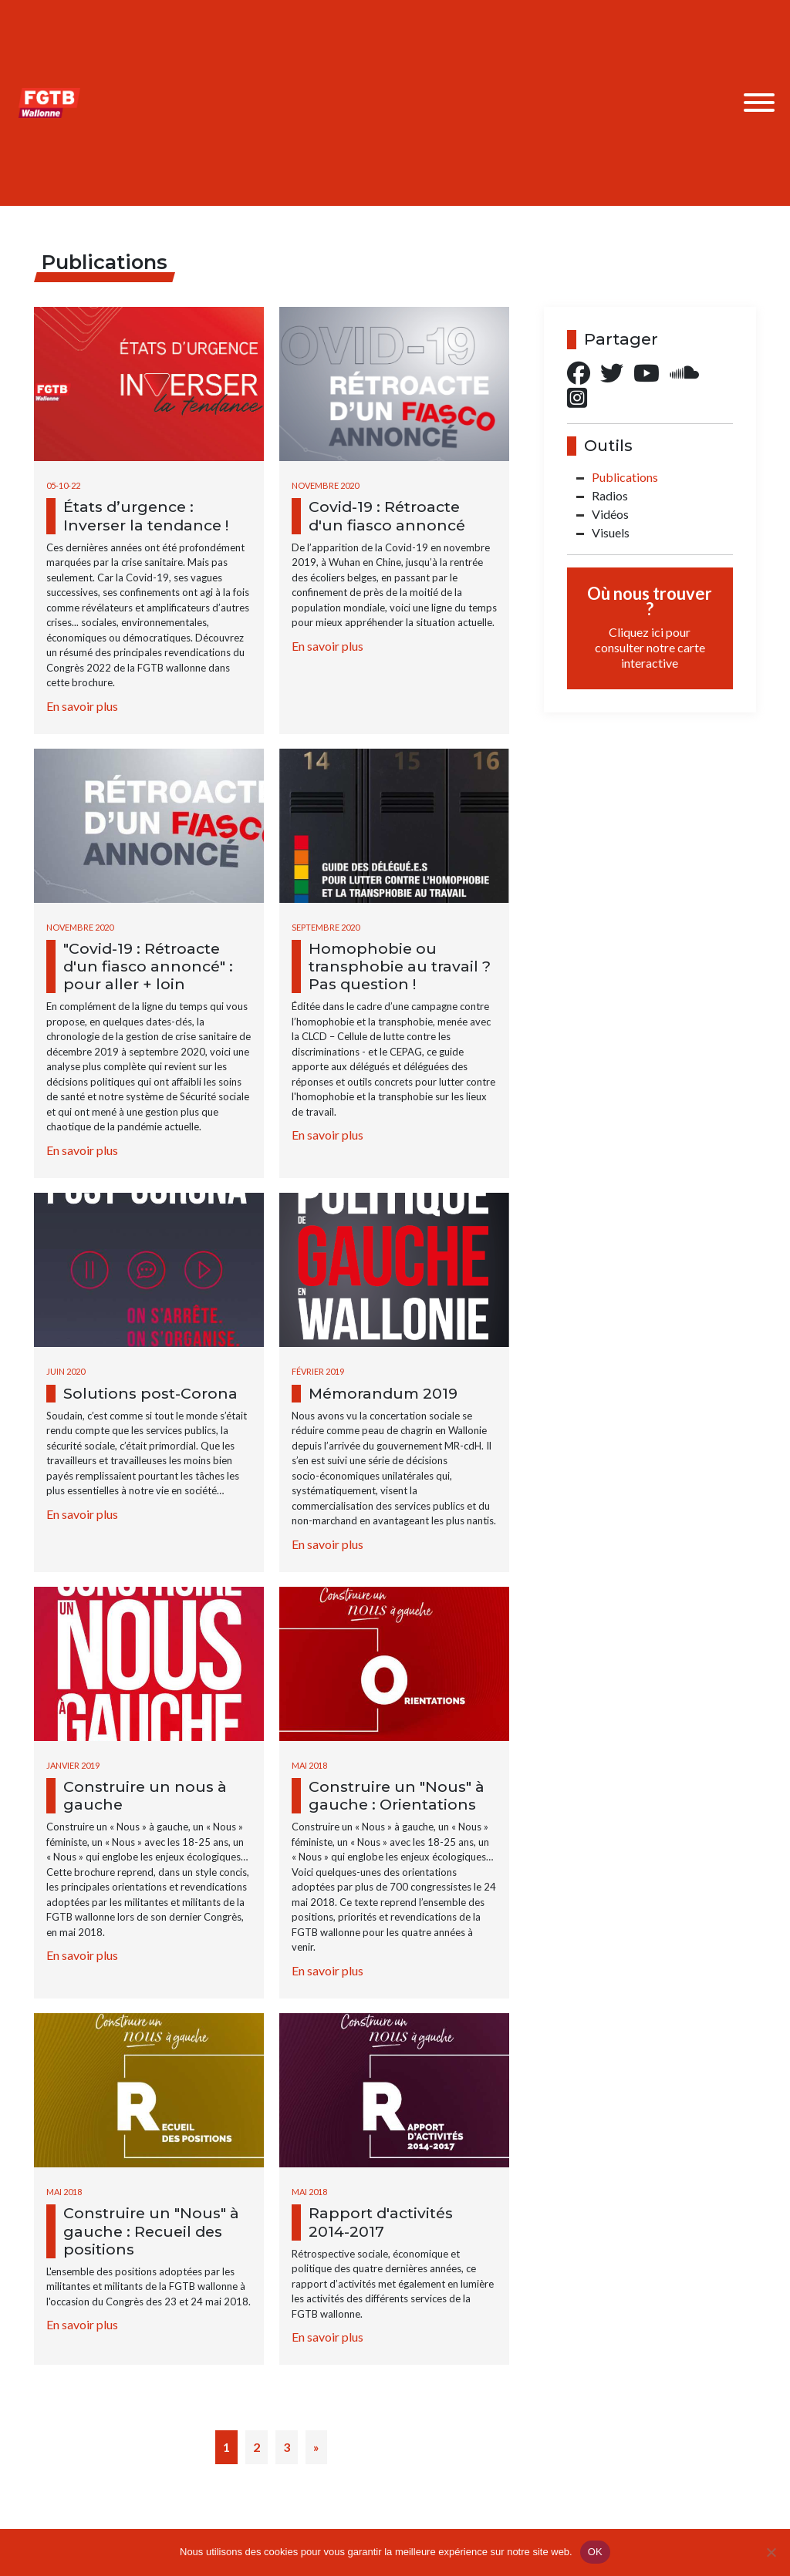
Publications (625, 477)
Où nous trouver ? (650, 627)
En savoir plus (82, 706)
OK (595, 2551)
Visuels (611, 532)
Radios (610, 495)
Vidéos (610, 514)
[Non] (770, 2552)
